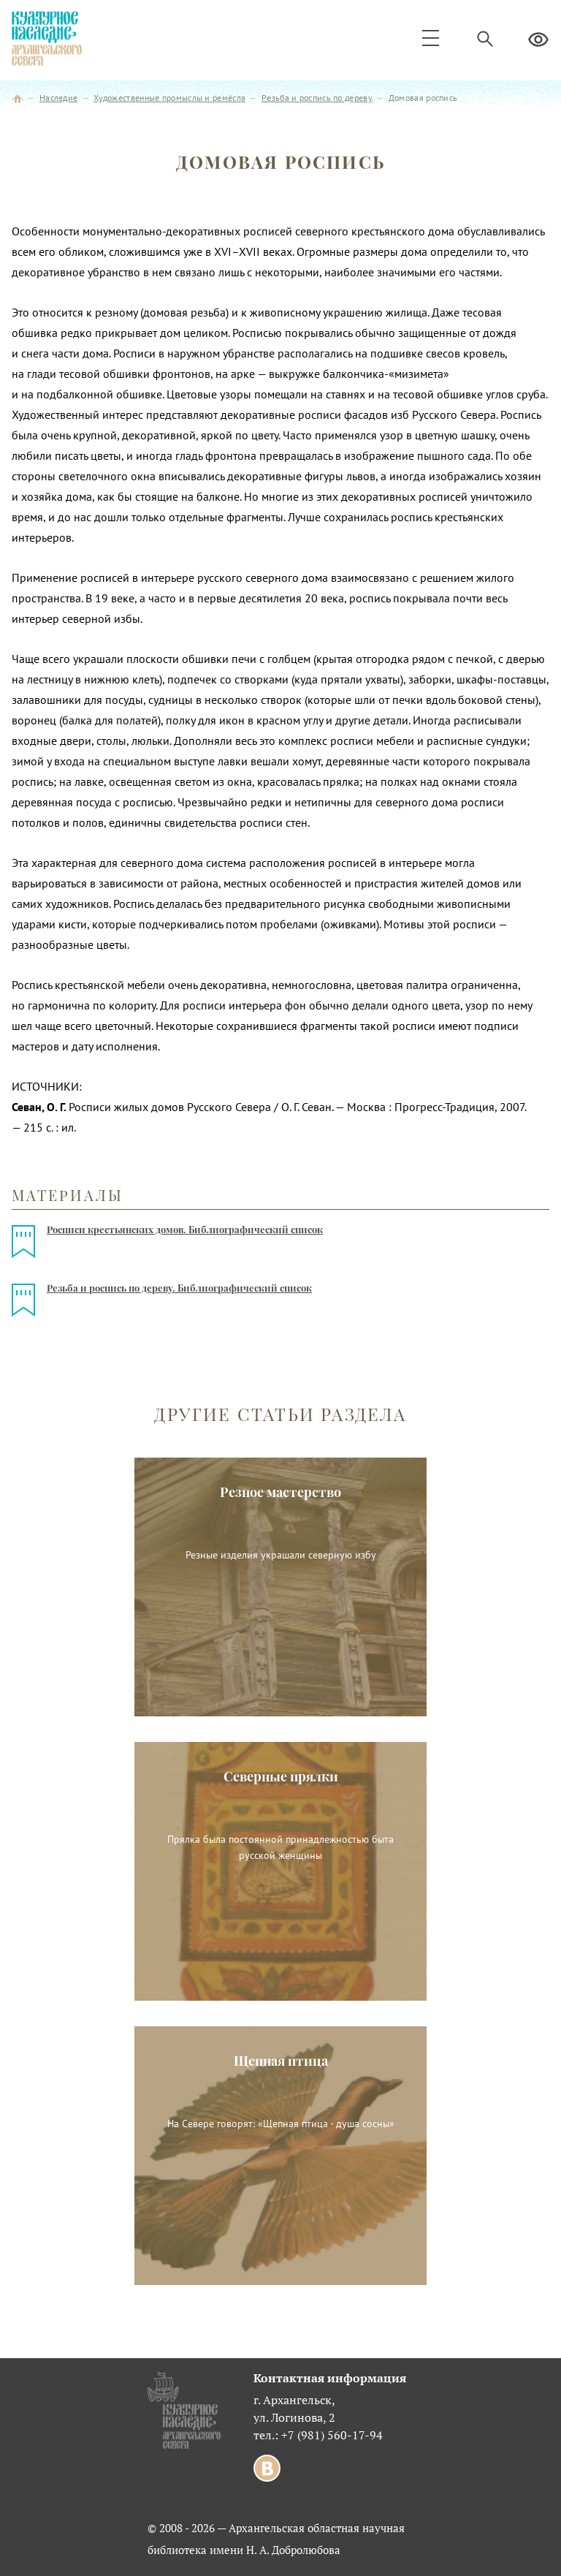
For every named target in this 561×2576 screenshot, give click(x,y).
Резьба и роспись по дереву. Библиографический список (179, 1287)
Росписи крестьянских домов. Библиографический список (185, 1229)
